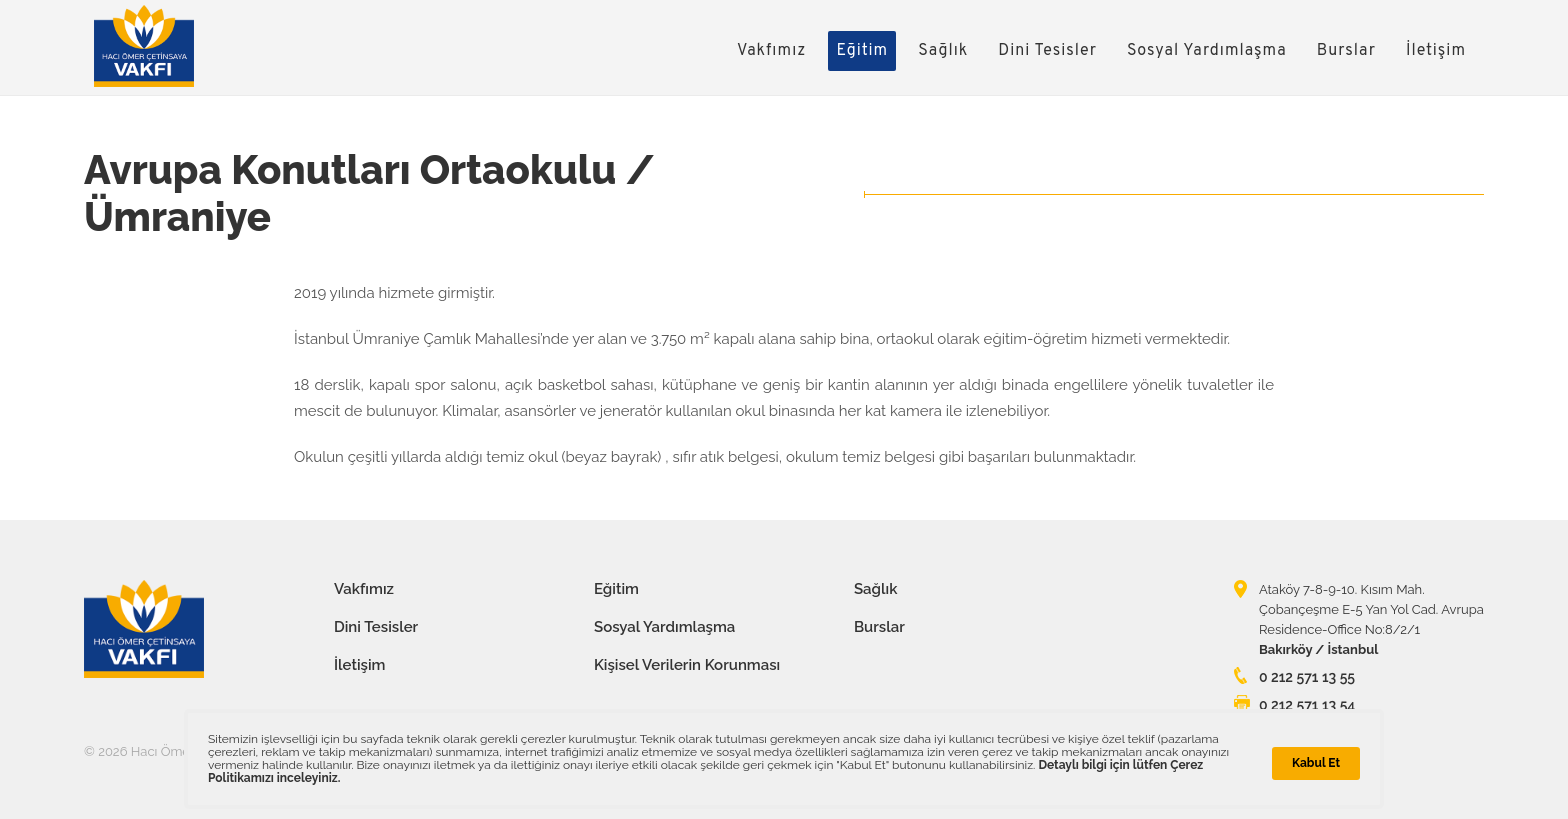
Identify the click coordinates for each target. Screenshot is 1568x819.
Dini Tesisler (1047, 51)
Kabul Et (1316, 763)
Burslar (1346, 51)
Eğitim (862, 51)
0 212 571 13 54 (1307, 705)
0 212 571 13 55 (1307, 677)
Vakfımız (772, 51)
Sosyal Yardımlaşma (1207, 51)
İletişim (1436, 51)
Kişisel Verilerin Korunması (687, 665)
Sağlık (943, 51)
